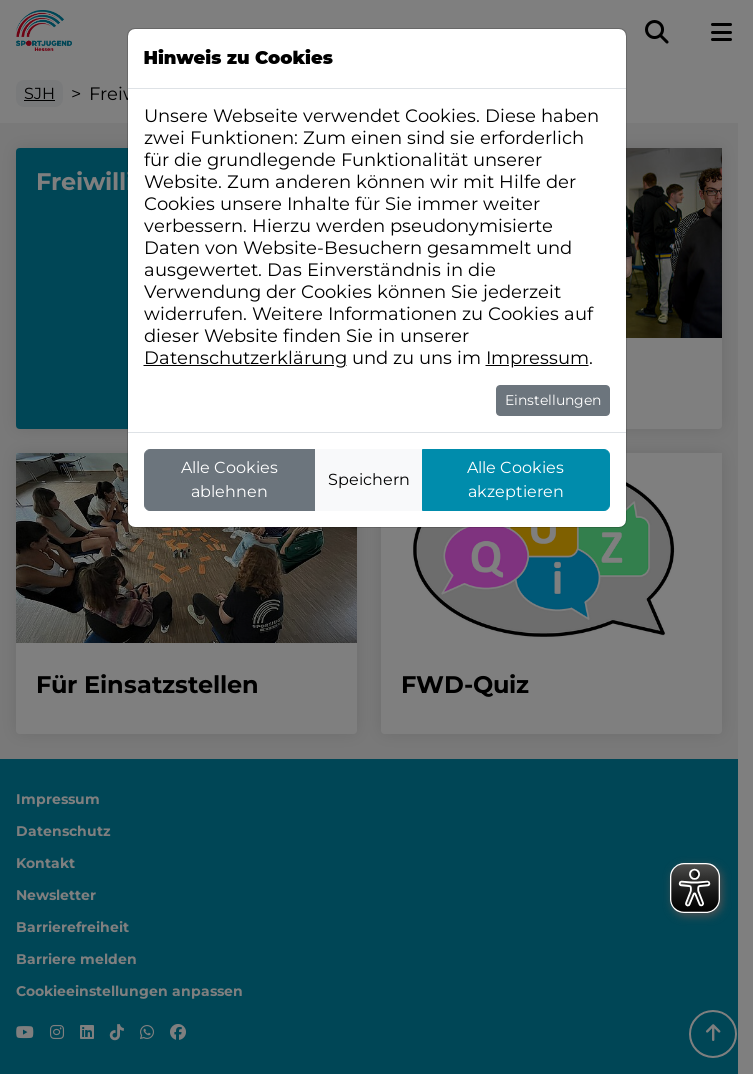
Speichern (369, 479)
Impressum (537, 358)
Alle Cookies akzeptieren (515, 479)
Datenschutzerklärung (245, 358)
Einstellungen (553, 400)
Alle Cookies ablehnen (229, 479)
